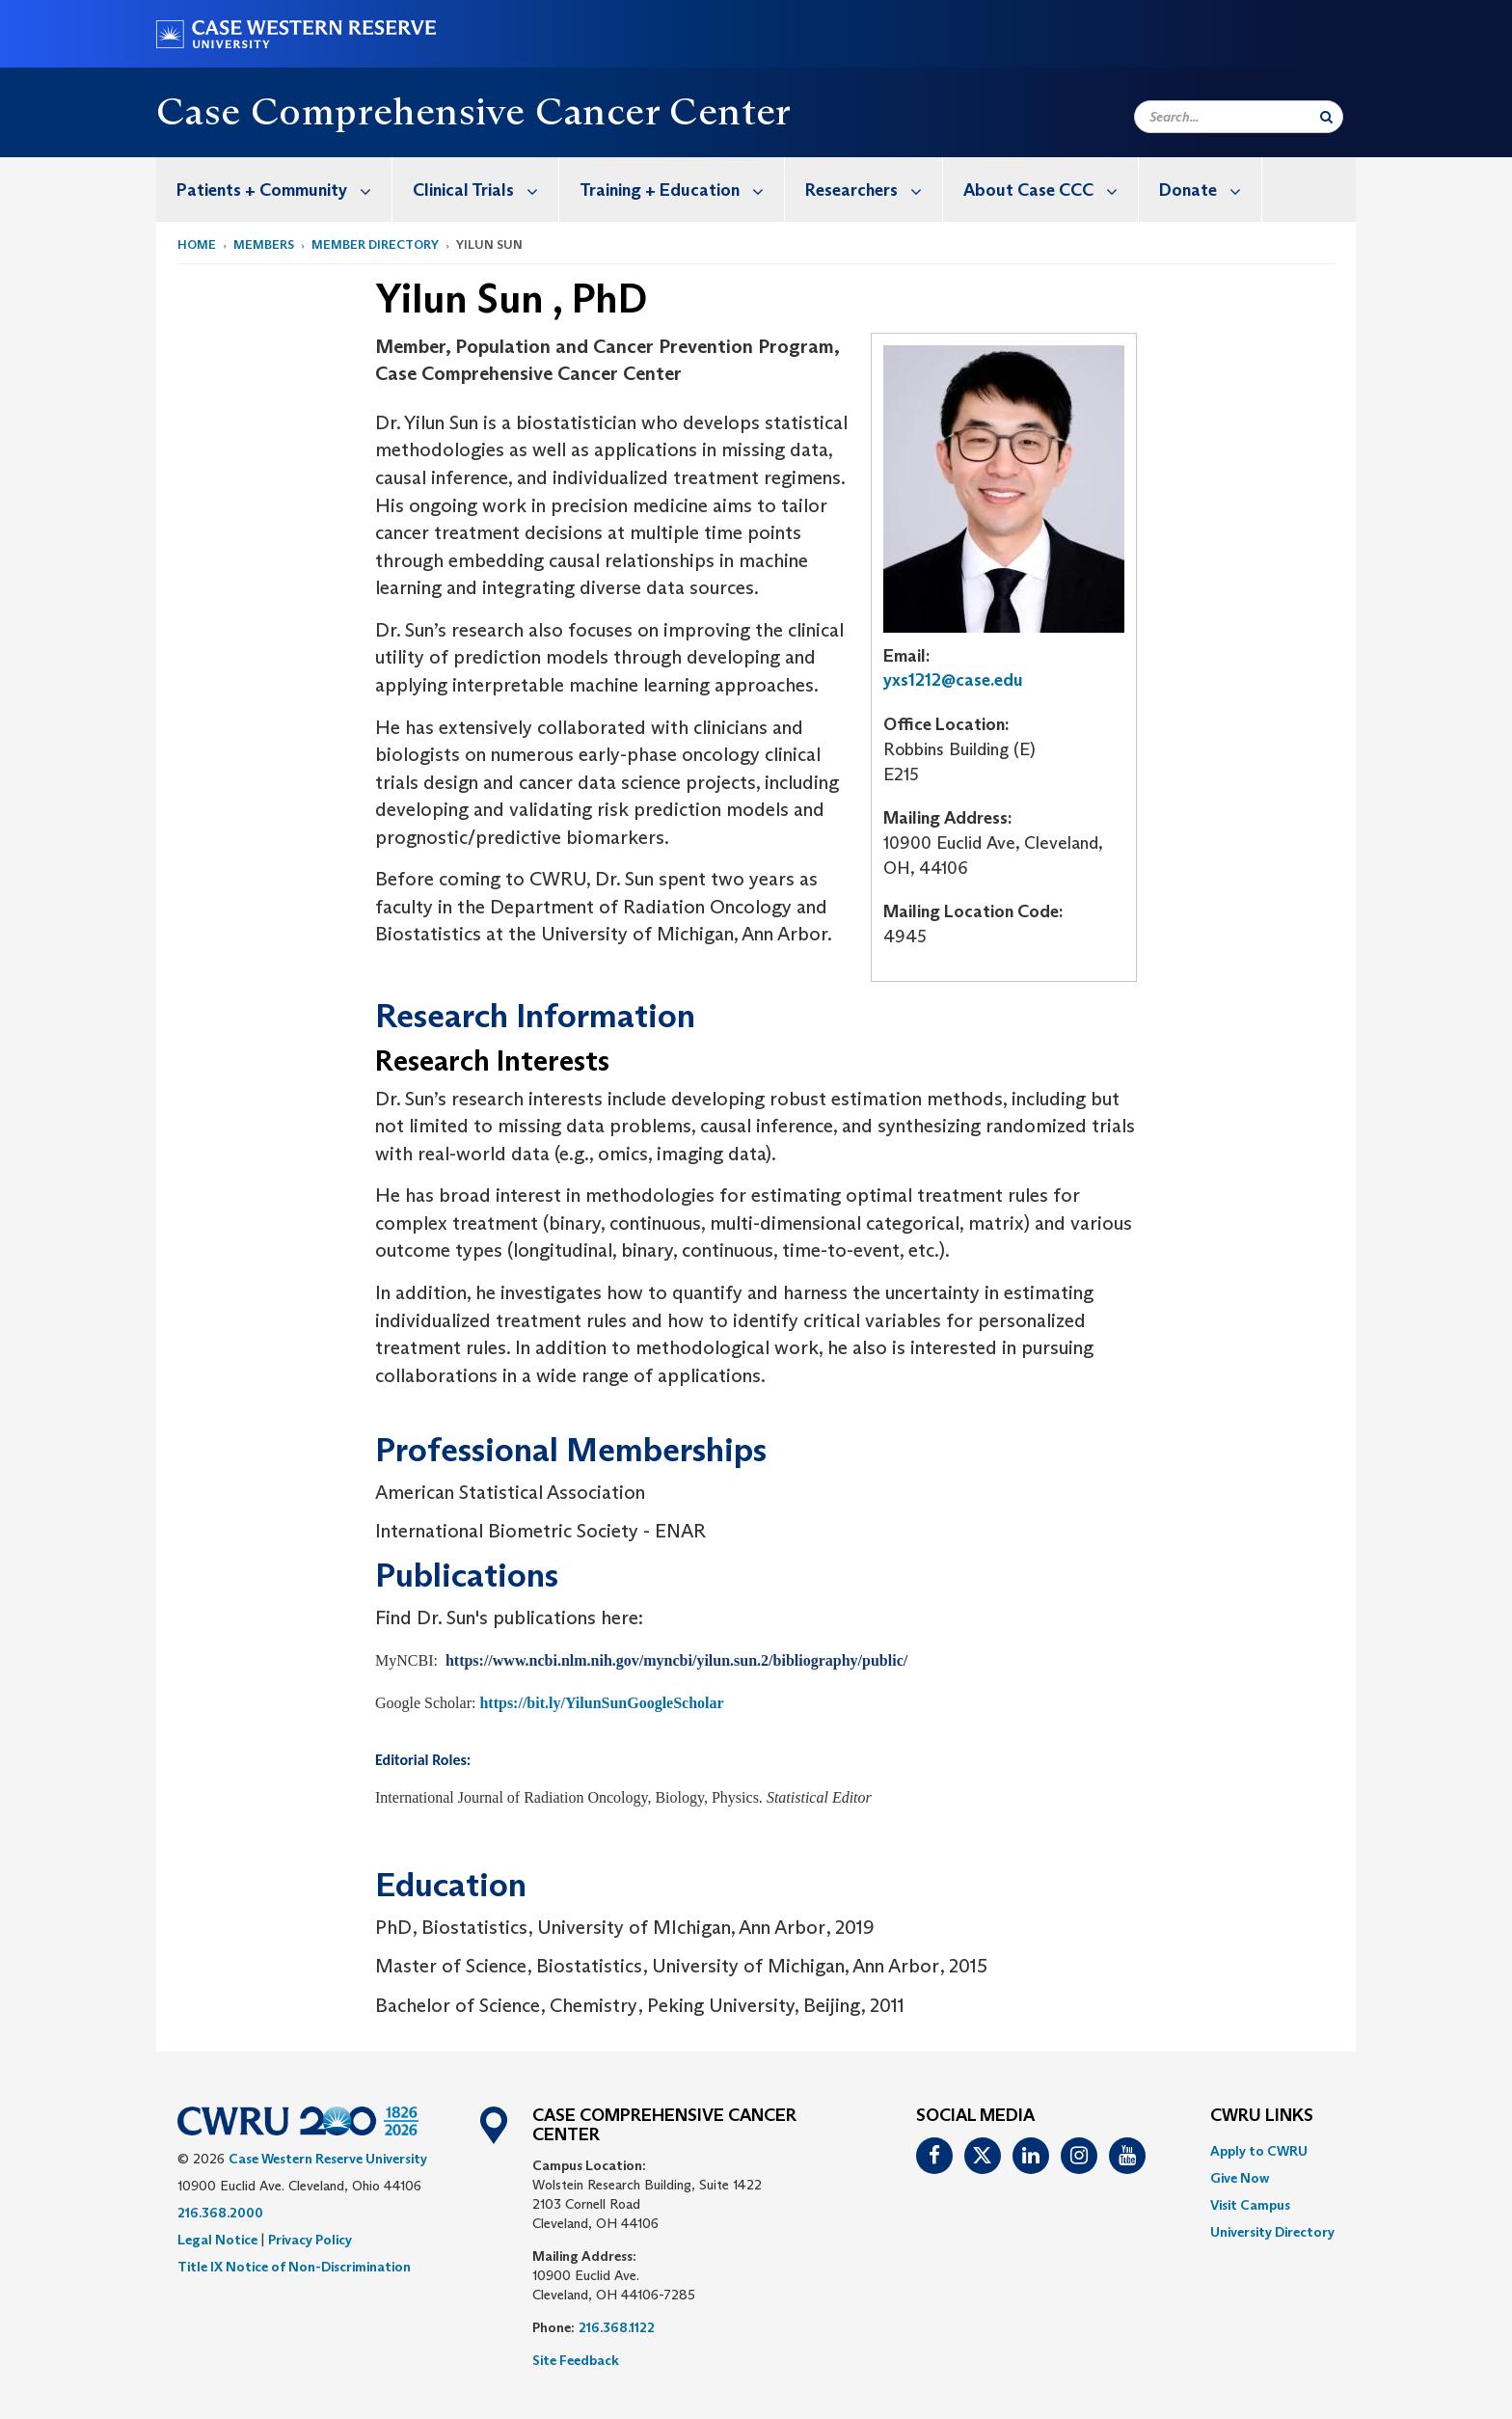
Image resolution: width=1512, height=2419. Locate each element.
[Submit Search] (1326, 116)
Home (196, 244)
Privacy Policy (310, 2239)
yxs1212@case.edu (953, 680)
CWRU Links (1261, 2116)
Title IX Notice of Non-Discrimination (294, 2266)
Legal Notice (217, 2239)
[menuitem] (274, 189)
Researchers (873, 189)
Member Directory (375, 244)
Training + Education (682, 189)
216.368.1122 (617, 2327)
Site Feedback (575, 2360)
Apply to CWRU (1259, 2151)
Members (263, 244)
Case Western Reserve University (328, 2158)
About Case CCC (1050, 189)
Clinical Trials (485, 189)
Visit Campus (1250, 2205)
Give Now (1239, 2178)
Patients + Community (284, 189)
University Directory (1272, 2232)
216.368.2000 (220, 2212)
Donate (1210, 189)
